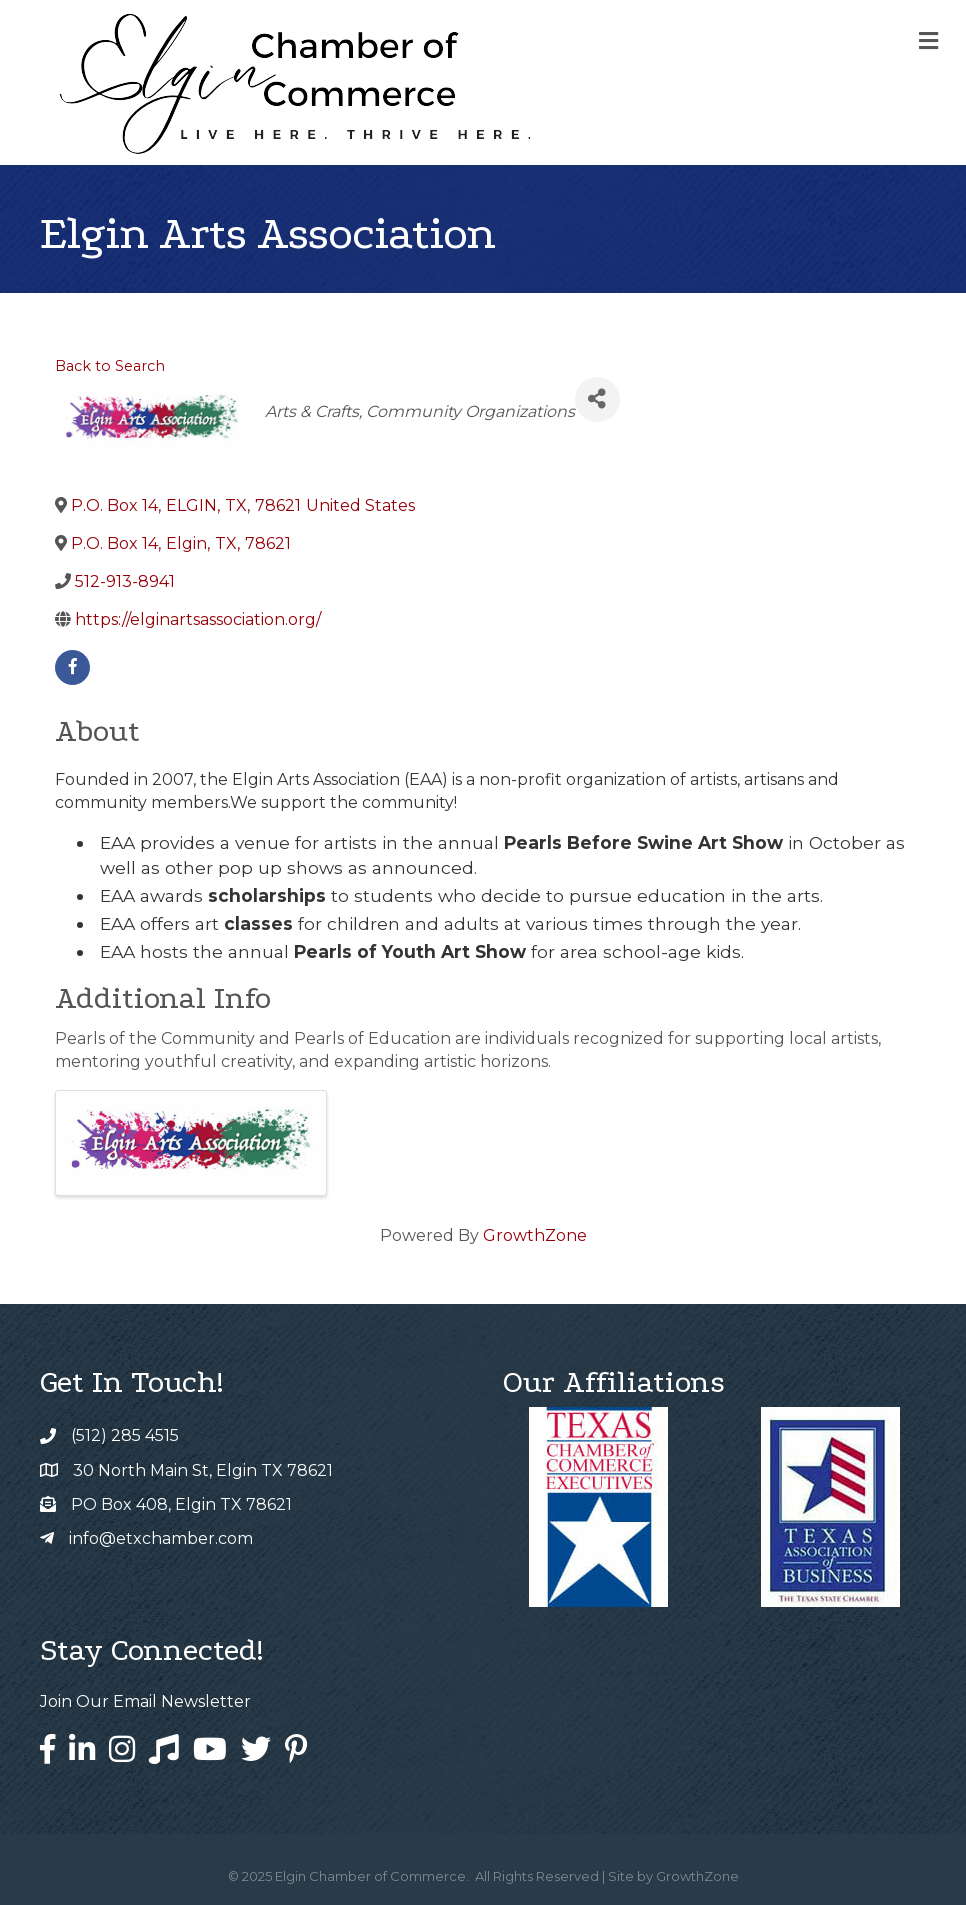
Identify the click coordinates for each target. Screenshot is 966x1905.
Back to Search (110, 366)
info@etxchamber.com (161, 1538)
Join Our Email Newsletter (145, 1701)
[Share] (597, 399)
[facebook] (72, 667)
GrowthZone (535, 1235)
